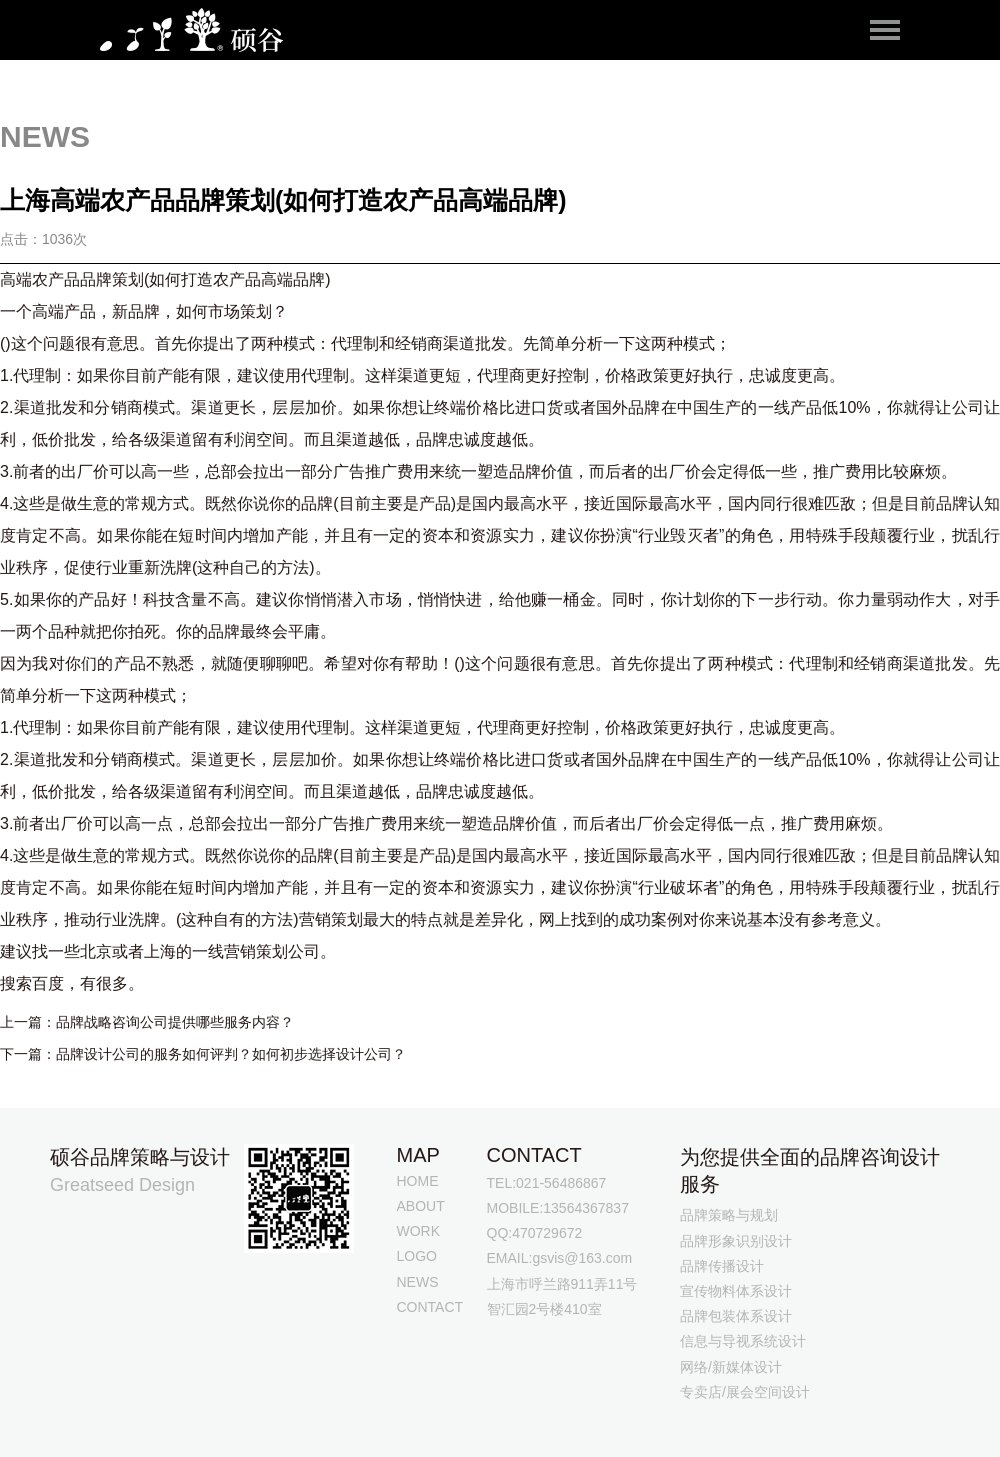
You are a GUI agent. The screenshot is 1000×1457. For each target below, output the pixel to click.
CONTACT (430, 1307)
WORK (419, 1231)
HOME (418, 1181)
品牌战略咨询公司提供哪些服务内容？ (175, 1022)
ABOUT (421, 1206)
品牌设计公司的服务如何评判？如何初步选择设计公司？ (231, 1054)
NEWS (418, 1282)
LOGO (417, 1256)
